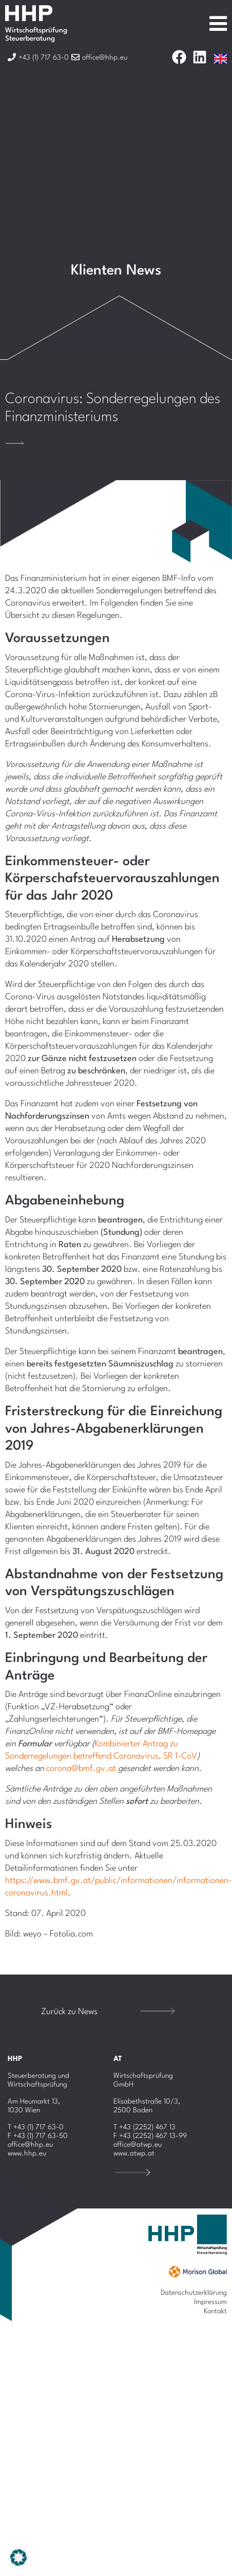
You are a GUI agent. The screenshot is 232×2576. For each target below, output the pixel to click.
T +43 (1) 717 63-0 (36, 2127)
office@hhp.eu (30, 2144)
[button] (18, 2557)
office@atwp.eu (137, 2144)
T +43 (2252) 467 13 (144, 2127)
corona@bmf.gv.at (81, 1768)
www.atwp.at (133, 2153)
